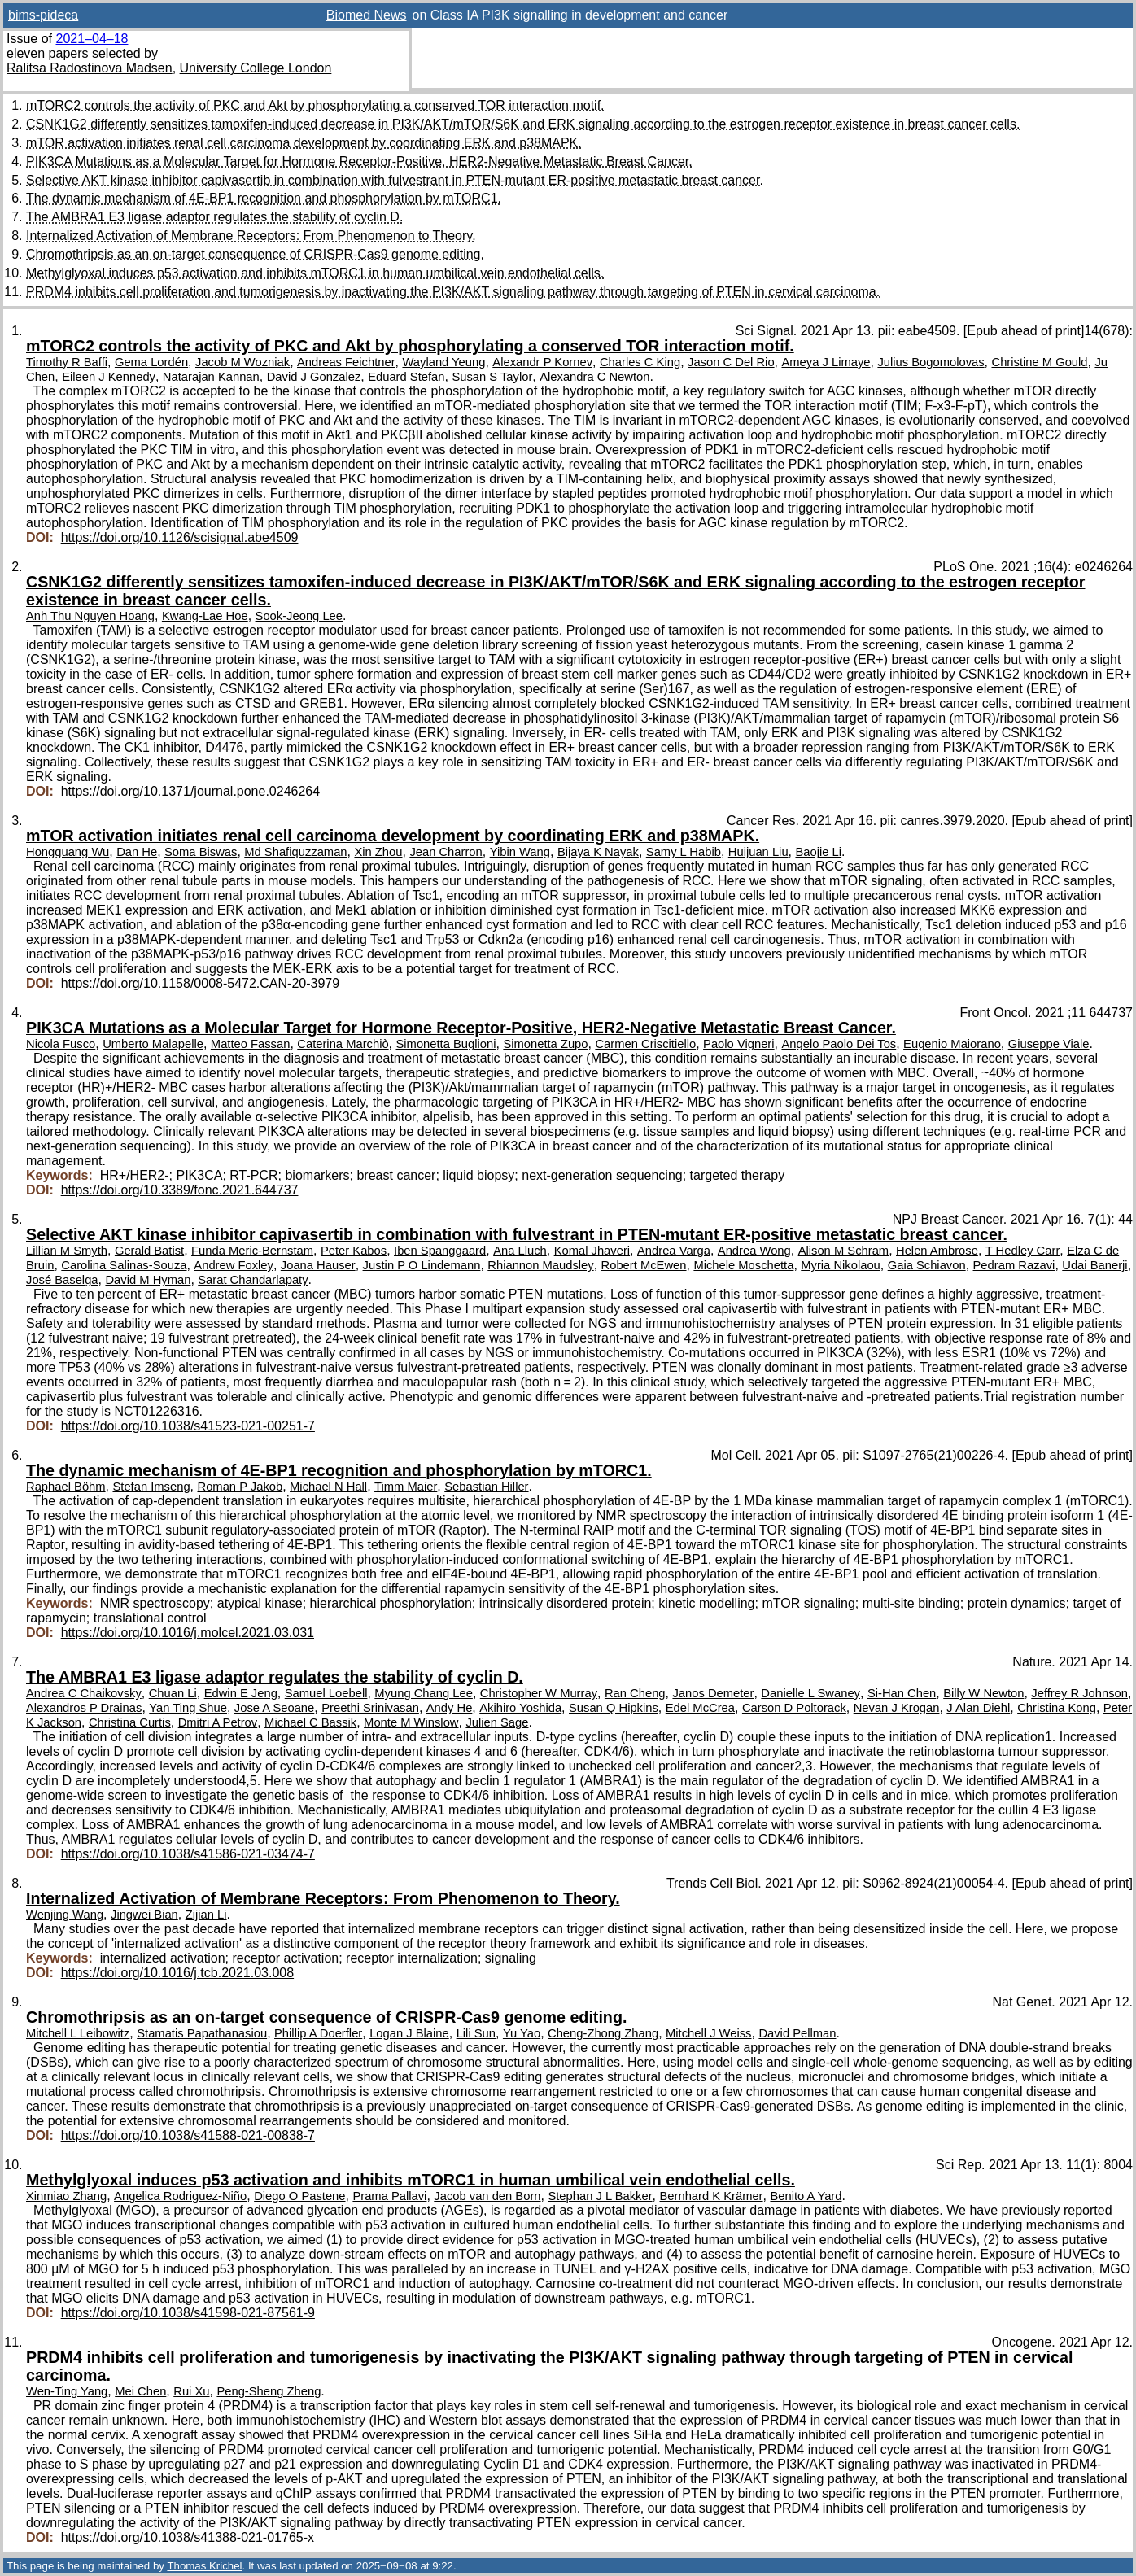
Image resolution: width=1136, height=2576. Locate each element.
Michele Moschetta (743, 1265)
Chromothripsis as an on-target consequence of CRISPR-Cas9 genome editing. (255, 254)
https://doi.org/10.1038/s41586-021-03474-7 (188, 1854)
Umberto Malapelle (153, 1043)
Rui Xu (191, 2391)
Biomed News (366, 15)
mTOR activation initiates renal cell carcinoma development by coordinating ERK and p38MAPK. (304, 143)
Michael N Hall (328, 1486)
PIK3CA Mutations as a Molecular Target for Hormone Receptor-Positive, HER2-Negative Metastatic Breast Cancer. (359, 161)
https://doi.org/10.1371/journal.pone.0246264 (190, 791)
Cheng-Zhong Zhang (603, 2033)
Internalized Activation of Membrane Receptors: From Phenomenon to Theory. (251, 235)
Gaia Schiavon (927, 1265)
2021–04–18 (91, 39)
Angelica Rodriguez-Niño (180, 2196)
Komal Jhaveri (592, 1250)
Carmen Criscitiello (645, 1043)
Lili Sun (476, 2033)
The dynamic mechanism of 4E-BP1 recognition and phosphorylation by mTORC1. (263, 198)
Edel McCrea (700, 1707)
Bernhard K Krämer (710, 2196)
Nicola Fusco (60, 1043)
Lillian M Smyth (66, 1250)
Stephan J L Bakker (600, 2196)
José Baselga (62, 1279)
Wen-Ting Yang (66, 2391)
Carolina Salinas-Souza (123, 1265)
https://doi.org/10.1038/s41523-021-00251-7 (188, 1426)
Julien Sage (496, 1722)
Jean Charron (445, 851)
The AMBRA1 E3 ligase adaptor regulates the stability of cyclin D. (214, 217)
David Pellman (797, 2033)
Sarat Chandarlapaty (253, 1279)
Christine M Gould (1039, 362)
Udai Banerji (1094, 1265)
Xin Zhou (378, 851)
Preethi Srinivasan (370, 1707)
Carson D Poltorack (794, 1707)
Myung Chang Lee (423, 1693)
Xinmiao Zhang (66, 2196)
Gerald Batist (149, 1250)
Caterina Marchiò (342, 1043)
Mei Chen (140, 2391)
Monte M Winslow (411, 1722)
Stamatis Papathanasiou (202, 2033)
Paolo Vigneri (738, 1043)
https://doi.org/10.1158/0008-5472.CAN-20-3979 (200, 983)
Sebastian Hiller (486, 1486)
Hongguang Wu (67, 851)
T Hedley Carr (1022, 1250)
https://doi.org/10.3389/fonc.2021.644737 (180, 1190)
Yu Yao (521, 2033)
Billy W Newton (983, 1693)
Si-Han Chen (901, 1693)
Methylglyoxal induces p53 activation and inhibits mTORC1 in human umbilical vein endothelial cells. (315, 273)
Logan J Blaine (409, 2033)
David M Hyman (147, 1279)
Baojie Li (818, 851)
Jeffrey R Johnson (1079, 1693)
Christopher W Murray (538, 1693)
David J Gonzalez (314, 376)
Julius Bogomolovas (930, 362)
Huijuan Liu (758, 851)
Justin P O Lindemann (422, 1265)
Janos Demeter (713, 1693)
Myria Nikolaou (840, 1265)
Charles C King (640, 362)
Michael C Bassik (310, 1722)
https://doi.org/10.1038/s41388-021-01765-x (187, 2537)
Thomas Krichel (204, 2566)
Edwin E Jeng (240, 1693)
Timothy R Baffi (66, 362)
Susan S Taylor (492, 376)
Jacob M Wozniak (242, 362)
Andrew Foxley (233, 1265)
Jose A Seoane (274, 1707)
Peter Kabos (354, 1250)
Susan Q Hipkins (613, 1707)
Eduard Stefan (406, 376)
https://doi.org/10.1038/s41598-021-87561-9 (188, 2313)
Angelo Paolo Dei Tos (838, 1043)
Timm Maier (405, 1486)
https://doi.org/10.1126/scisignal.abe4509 (180, 537)
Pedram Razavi (1014, 1265)
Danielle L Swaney (810, 1693)
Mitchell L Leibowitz (77, 2033)
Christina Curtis (130, 1722)
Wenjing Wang (64, 1914)
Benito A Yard (805, 2196)
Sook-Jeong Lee (299, 615)
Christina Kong (1056, 1707)
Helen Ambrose (937, 1250)
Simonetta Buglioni (446, 1043)
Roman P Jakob (239, 1486)
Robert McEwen (644, 1265)
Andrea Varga (673, 1250)
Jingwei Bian (144, 1914)
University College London (256, 68)
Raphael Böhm (66, 1486)
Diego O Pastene (299, 2196)
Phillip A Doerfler (318, 2033)
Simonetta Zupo (545, 1043)
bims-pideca (43, 15)
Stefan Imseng (151, 1486)
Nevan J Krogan (897, 1707)
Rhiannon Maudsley (540, 1265)
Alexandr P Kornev (542, 362)
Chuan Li (173, 1693)
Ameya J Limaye (825, 362)
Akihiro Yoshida (520, 1707)
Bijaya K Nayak (598, 851)
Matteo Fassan (251, 1043)
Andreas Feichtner (346, 362)
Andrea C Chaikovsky (84, 1693)
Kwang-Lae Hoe (205, 615)
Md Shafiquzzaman (295, 851)
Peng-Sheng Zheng (268, 2391)
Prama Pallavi (389, 2196)
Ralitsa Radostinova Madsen (90, 68)
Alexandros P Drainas (84, 1707)
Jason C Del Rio (731, 362)
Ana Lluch (520, 1250)
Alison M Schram (843, 1250)
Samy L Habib (683, 851)
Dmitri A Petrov (218, 1722)
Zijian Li (206, 1914)
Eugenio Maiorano (952, 1043)
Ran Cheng (635, 1693)
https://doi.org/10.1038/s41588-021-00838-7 (188, 2135)
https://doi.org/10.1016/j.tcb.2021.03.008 (177, 1973)
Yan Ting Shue (188, 1707)
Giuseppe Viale (1049, 1043)
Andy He (449, 1707)
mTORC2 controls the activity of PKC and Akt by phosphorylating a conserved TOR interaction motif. (315, 105)
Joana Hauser (318, 1265)
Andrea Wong (754, 1250)
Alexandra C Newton (594, 376)
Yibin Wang (520, 851)
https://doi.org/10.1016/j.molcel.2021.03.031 (187, 1632)
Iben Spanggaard (440, 1250)
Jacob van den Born (487, 2196)
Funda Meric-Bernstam (252, 1250)
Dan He (136, 851)
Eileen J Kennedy (108, 376)
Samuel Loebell (326, 1693)
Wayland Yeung (443, 362)
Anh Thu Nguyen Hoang (90, 615)
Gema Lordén (151, 362)
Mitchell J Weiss (708, 2033)
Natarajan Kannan (211, 376)
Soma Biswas (200, 851)
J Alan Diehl (978, 1707)
